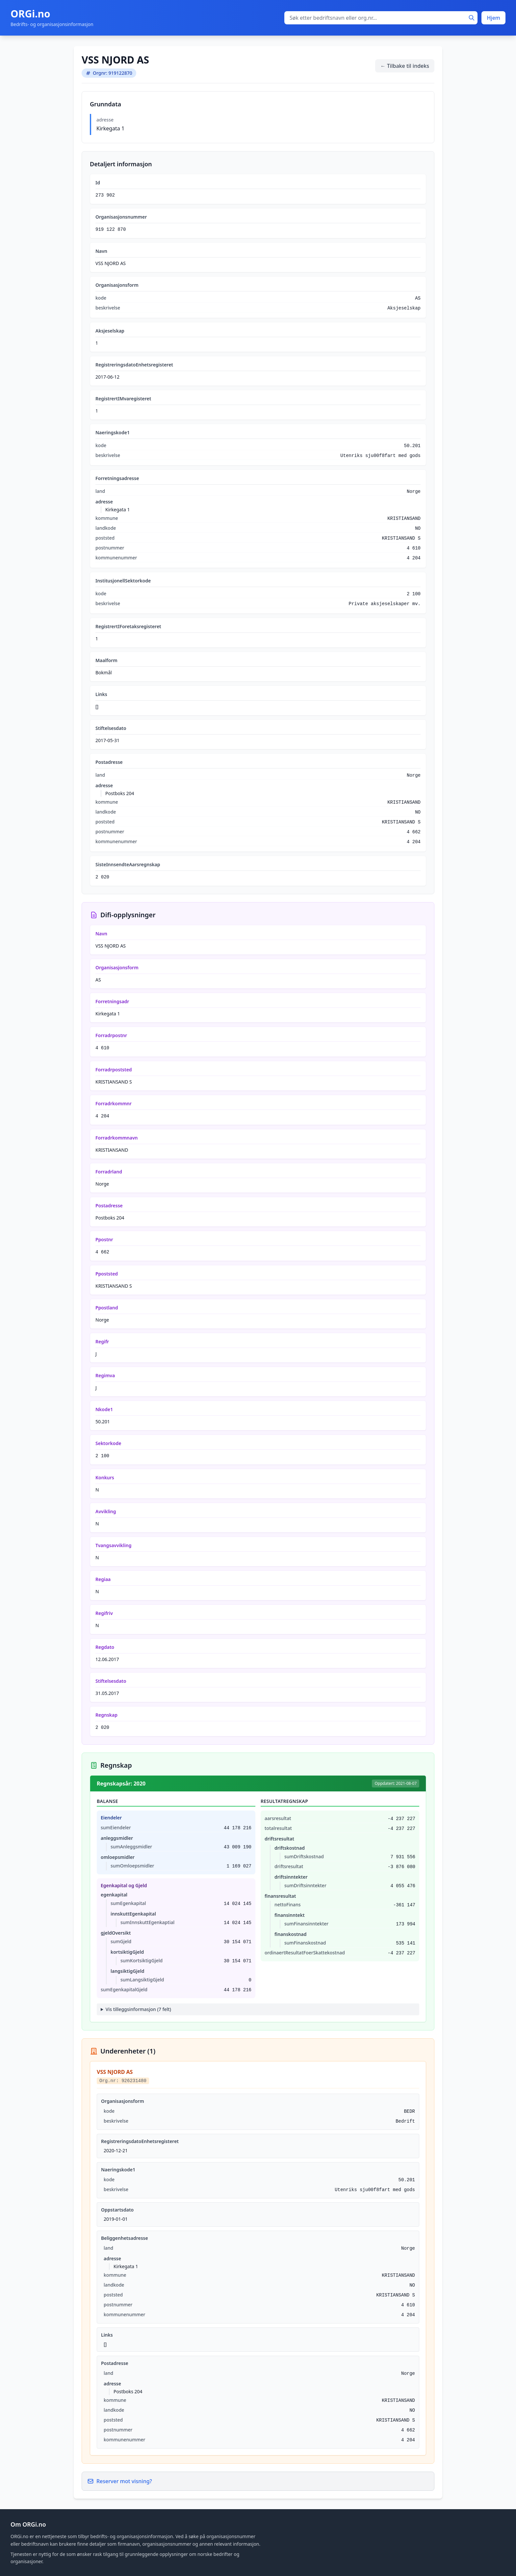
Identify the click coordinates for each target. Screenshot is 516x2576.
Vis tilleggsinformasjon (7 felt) (138, 2009)
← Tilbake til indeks (404, 65)
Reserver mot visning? (119, 2481)
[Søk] (471, 17)
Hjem (493, 17)
